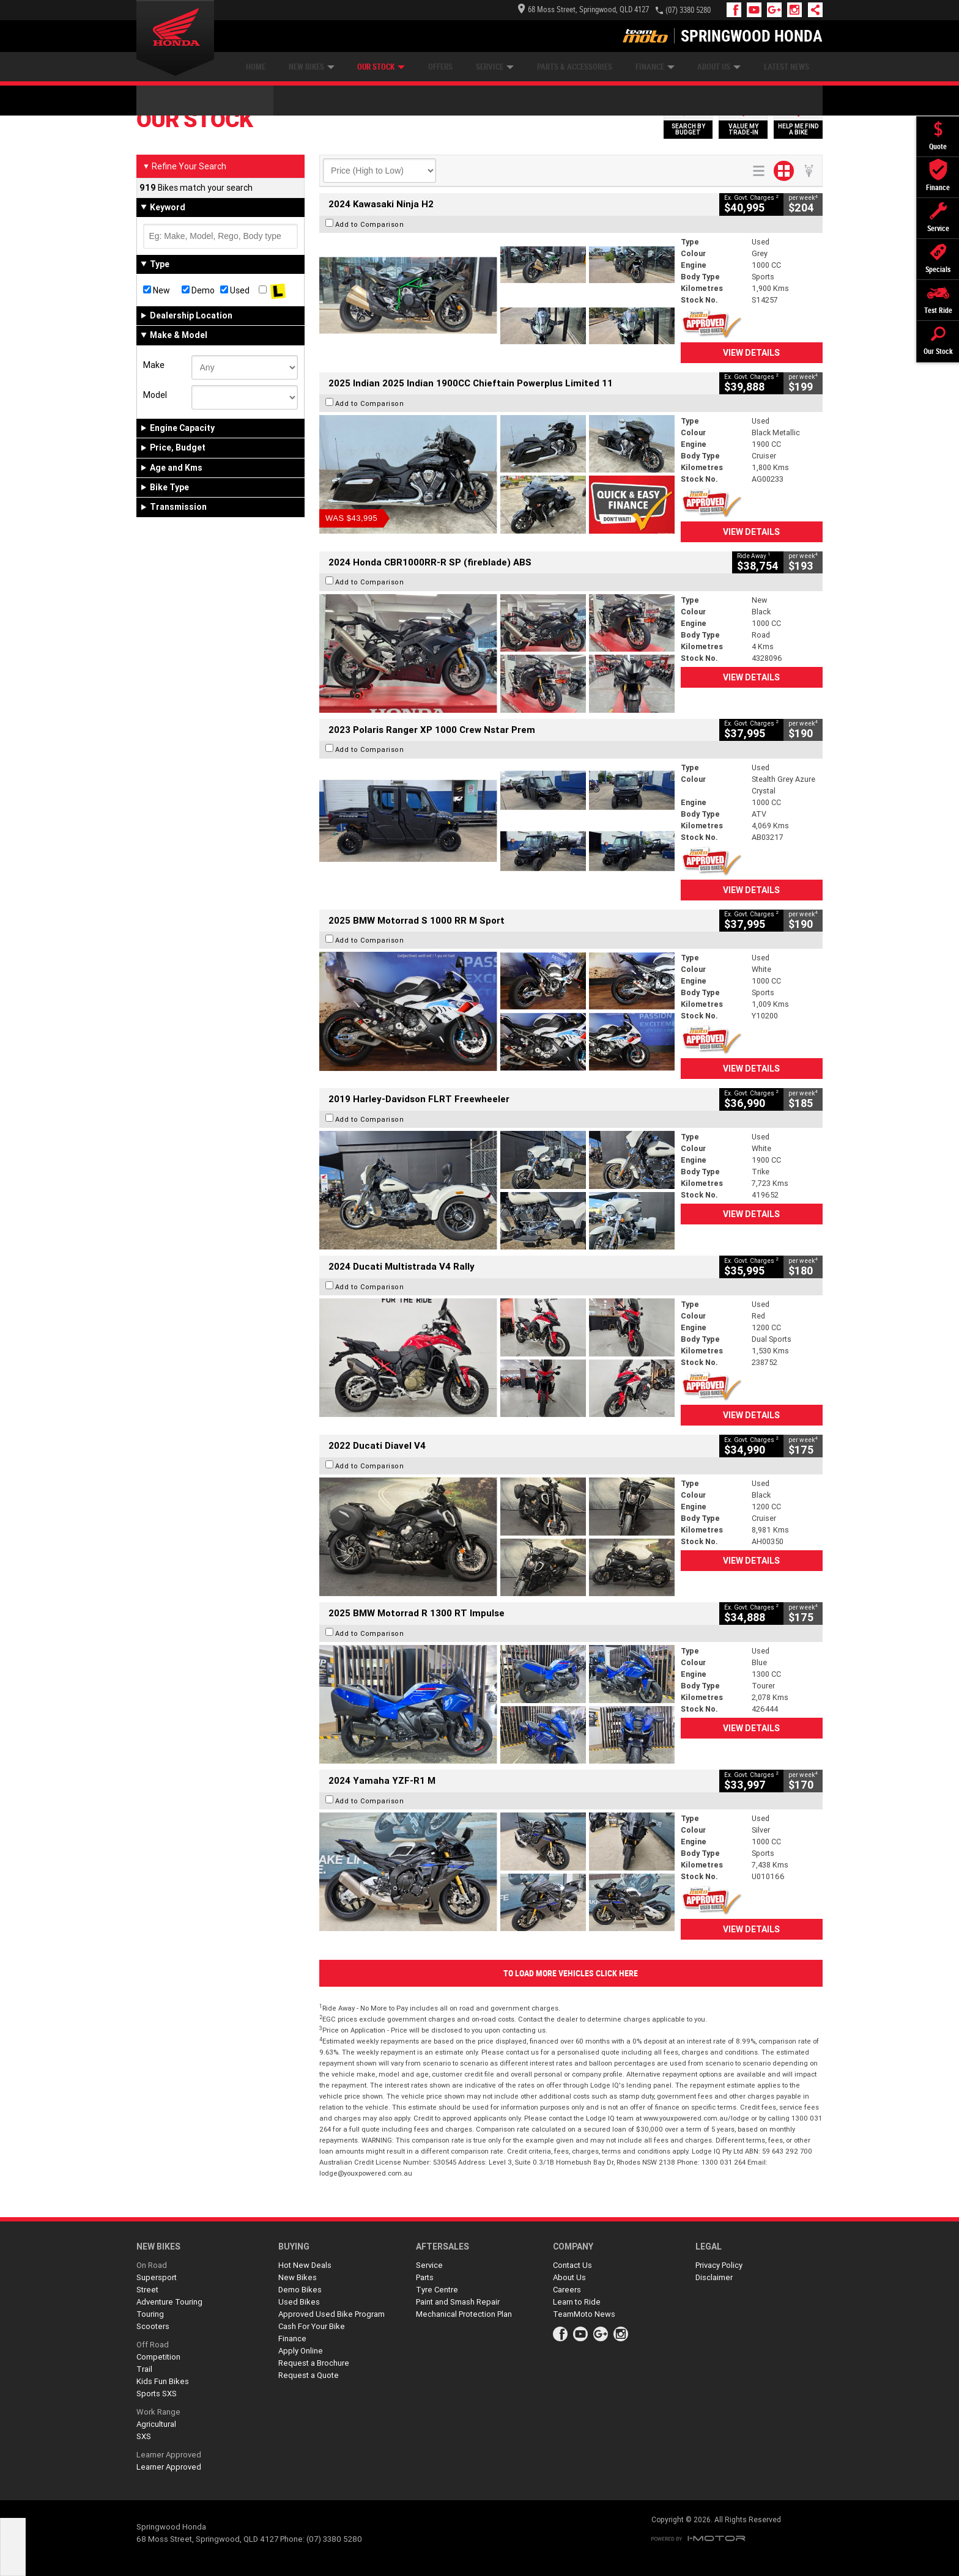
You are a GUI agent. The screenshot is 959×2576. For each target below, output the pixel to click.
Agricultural (156, 2424)
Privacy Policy (718, 2265)
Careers (567, 2289)
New (156, 290)
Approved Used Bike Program (331, 2314)
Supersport (156, 2277)
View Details (751, 352)
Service (495, 67)
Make (154, 364)
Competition (158, 2357)
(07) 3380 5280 (688, 10)
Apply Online (300, 2351)
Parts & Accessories (574, 67)
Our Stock (381, 67)
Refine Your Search (184, 166)
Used (235, 290)
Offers (440, 67)
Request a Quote (308, 2375)
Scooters (152, 2326)
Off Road (152, 2344)
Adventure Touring (169, 2302)
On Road (151, 2265)
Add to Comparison (369, 224)
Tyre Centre (437, 2289)
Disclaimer (714, 2277)
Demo (198, 290)
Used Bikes (299, 2302)
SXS (143, 2436)
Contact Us (572, 2265)
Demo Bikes (300, 2289)
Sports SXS (156, 2393)
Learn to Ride (577, 2302)
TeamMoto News (584, 2314)
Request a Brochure (313, 2363)
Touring (150, 2314)
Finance (655, 67)
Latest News (786, 67)
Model (155, 394)
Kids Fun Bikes (162, 2381)
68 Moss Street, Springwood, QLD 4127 (583, 9)
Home (255, 67)
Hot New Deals (304, 2265)
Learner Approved (168, 2454)
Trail (144, 2369)
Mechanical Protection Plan (464, 2314)
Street (147, 2289)
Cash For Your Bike (311, 2326)
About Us (719, 67)
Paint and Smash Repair (458, 2302)
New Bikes (312, 67)
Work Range (158, 2412)
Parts (425, 2277)
